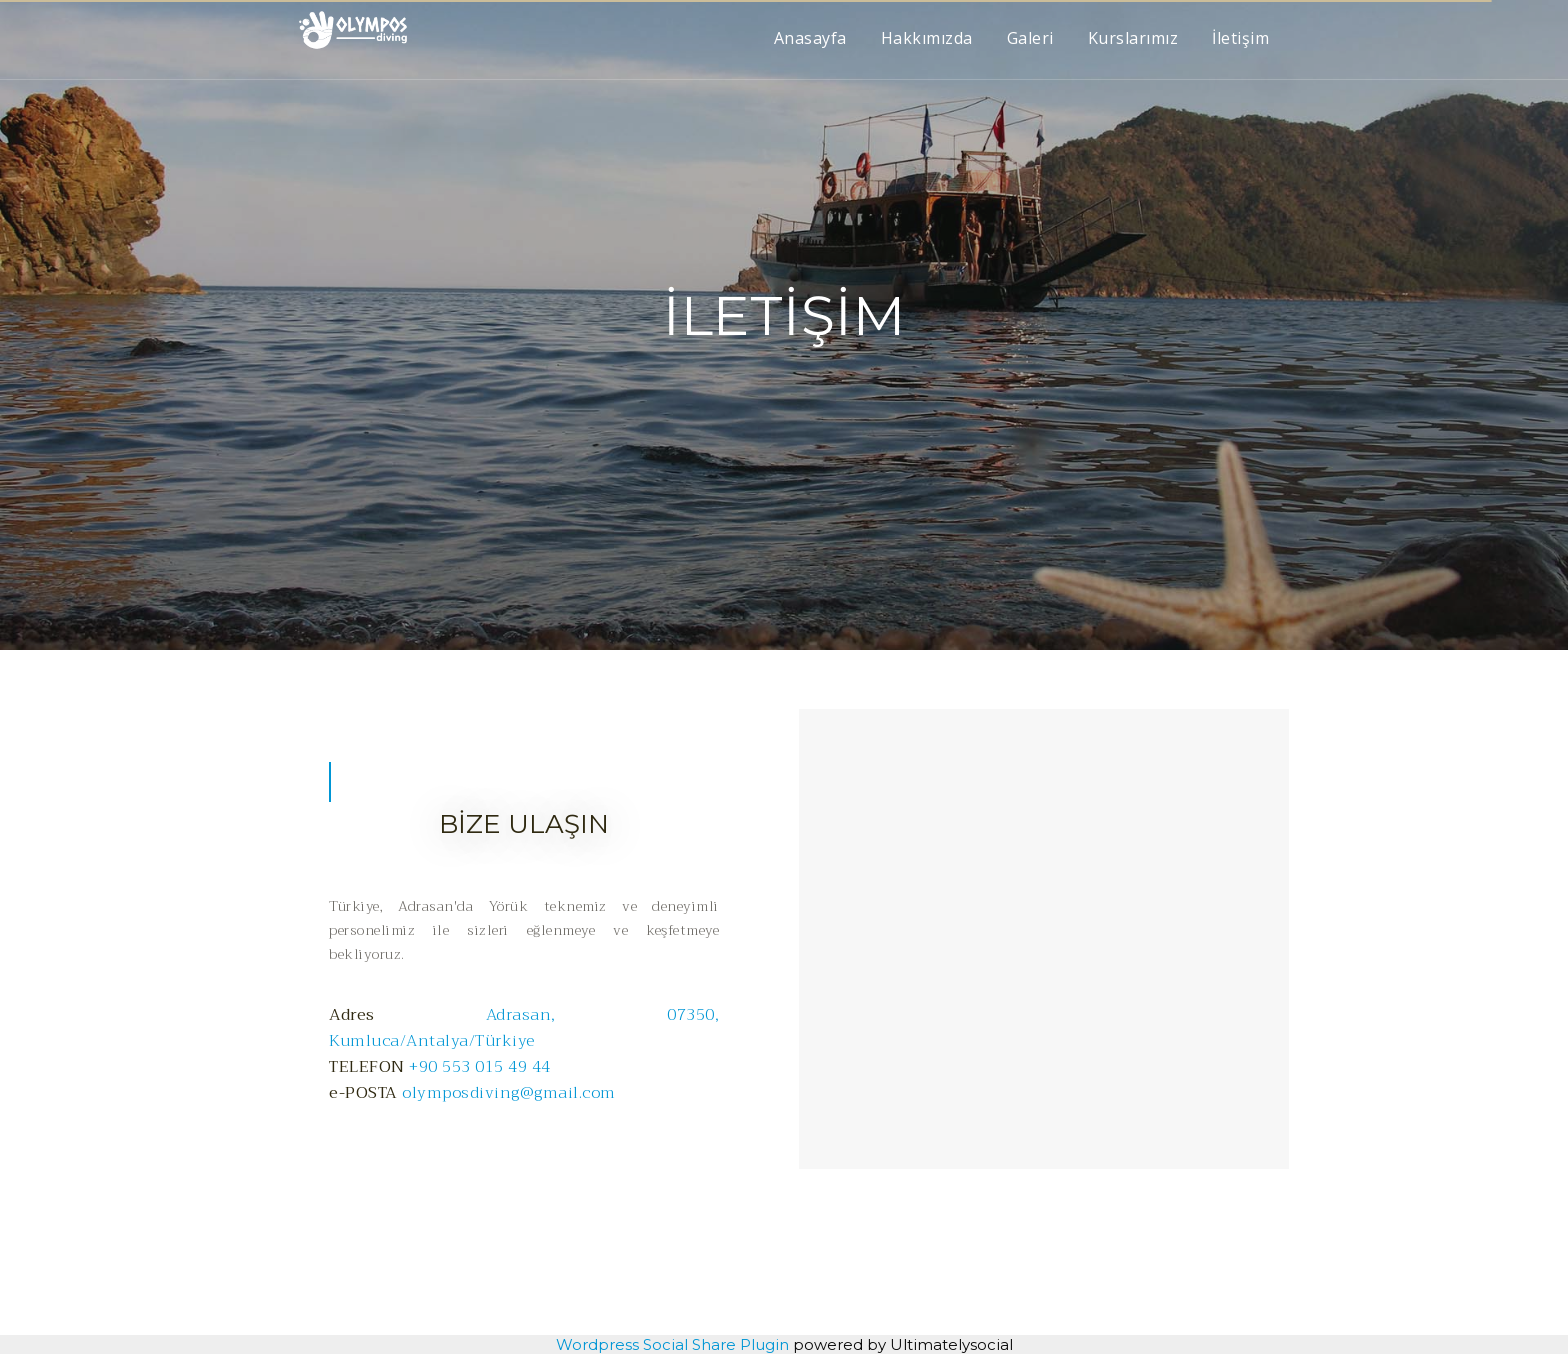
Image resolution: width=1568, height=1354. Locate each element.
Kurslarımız (1133, 38)
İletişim (1240, 38)
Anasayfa (810, 38)
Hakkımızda (927, 38)
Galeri (1030, 38)
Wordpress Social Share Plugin (674, 1344)
